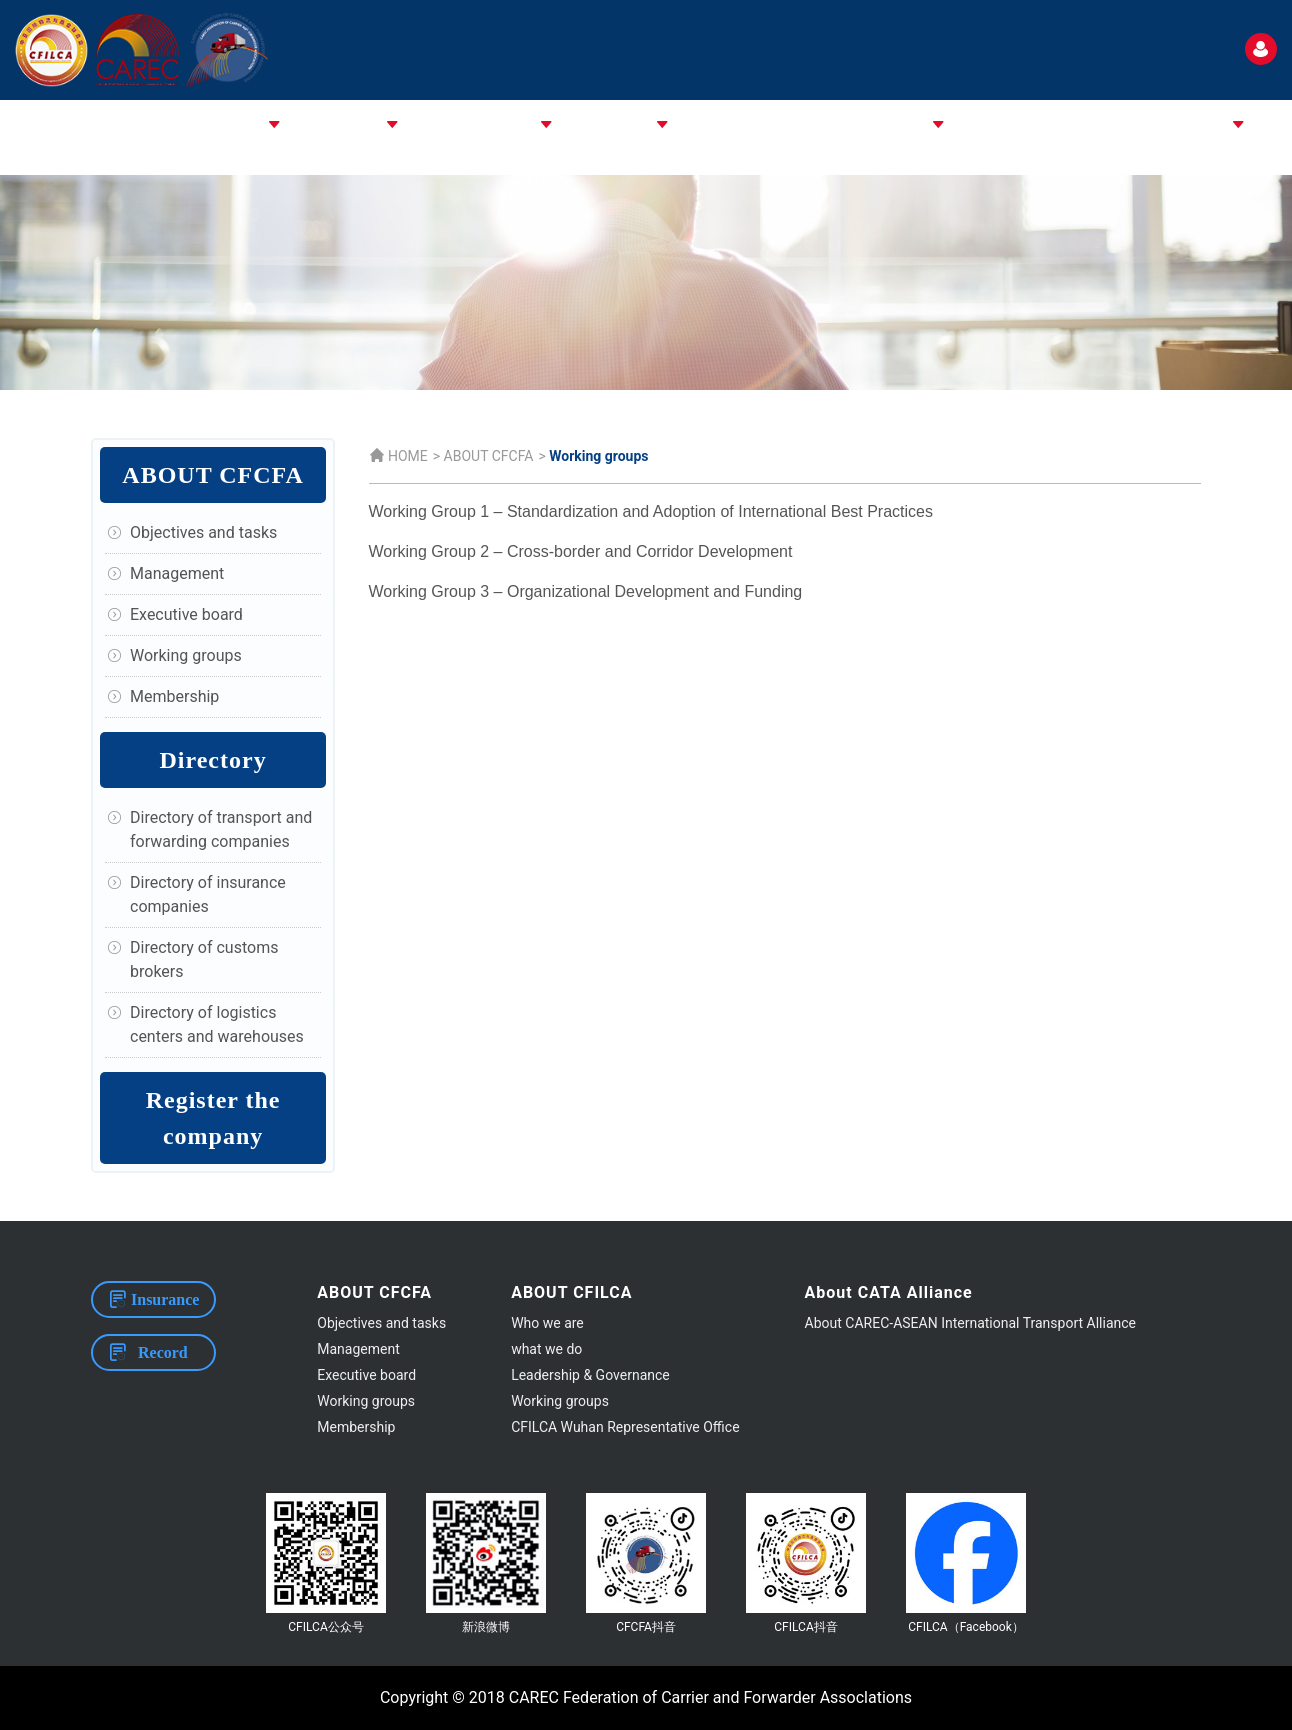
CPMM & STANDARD (860, 125)
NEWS (965, 125)
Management (177, 573)
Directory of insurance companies (208, 894)
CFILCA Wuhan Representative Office (625, 1427)
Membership (174, 696)
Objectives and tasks (203, 532)
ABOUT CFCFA (217, 125)
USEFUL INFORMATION (1151, 125)
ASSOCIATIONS (722, 125)
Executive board (186, 614)
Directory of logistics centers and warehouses (217, 1024)
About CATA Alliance (469, 125)
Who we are (547, 1323)
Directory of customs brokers (204, 959)
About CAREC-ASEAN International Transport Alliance (970, 1323)
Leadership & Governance (590, 1375)
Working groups (186, 655)
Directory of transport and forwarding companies (221, 829)
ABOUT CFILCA (332, 125)
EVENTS (1029, 125)
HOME (132, 125)
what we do (546, 1349)
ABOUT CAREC (603, 125)
